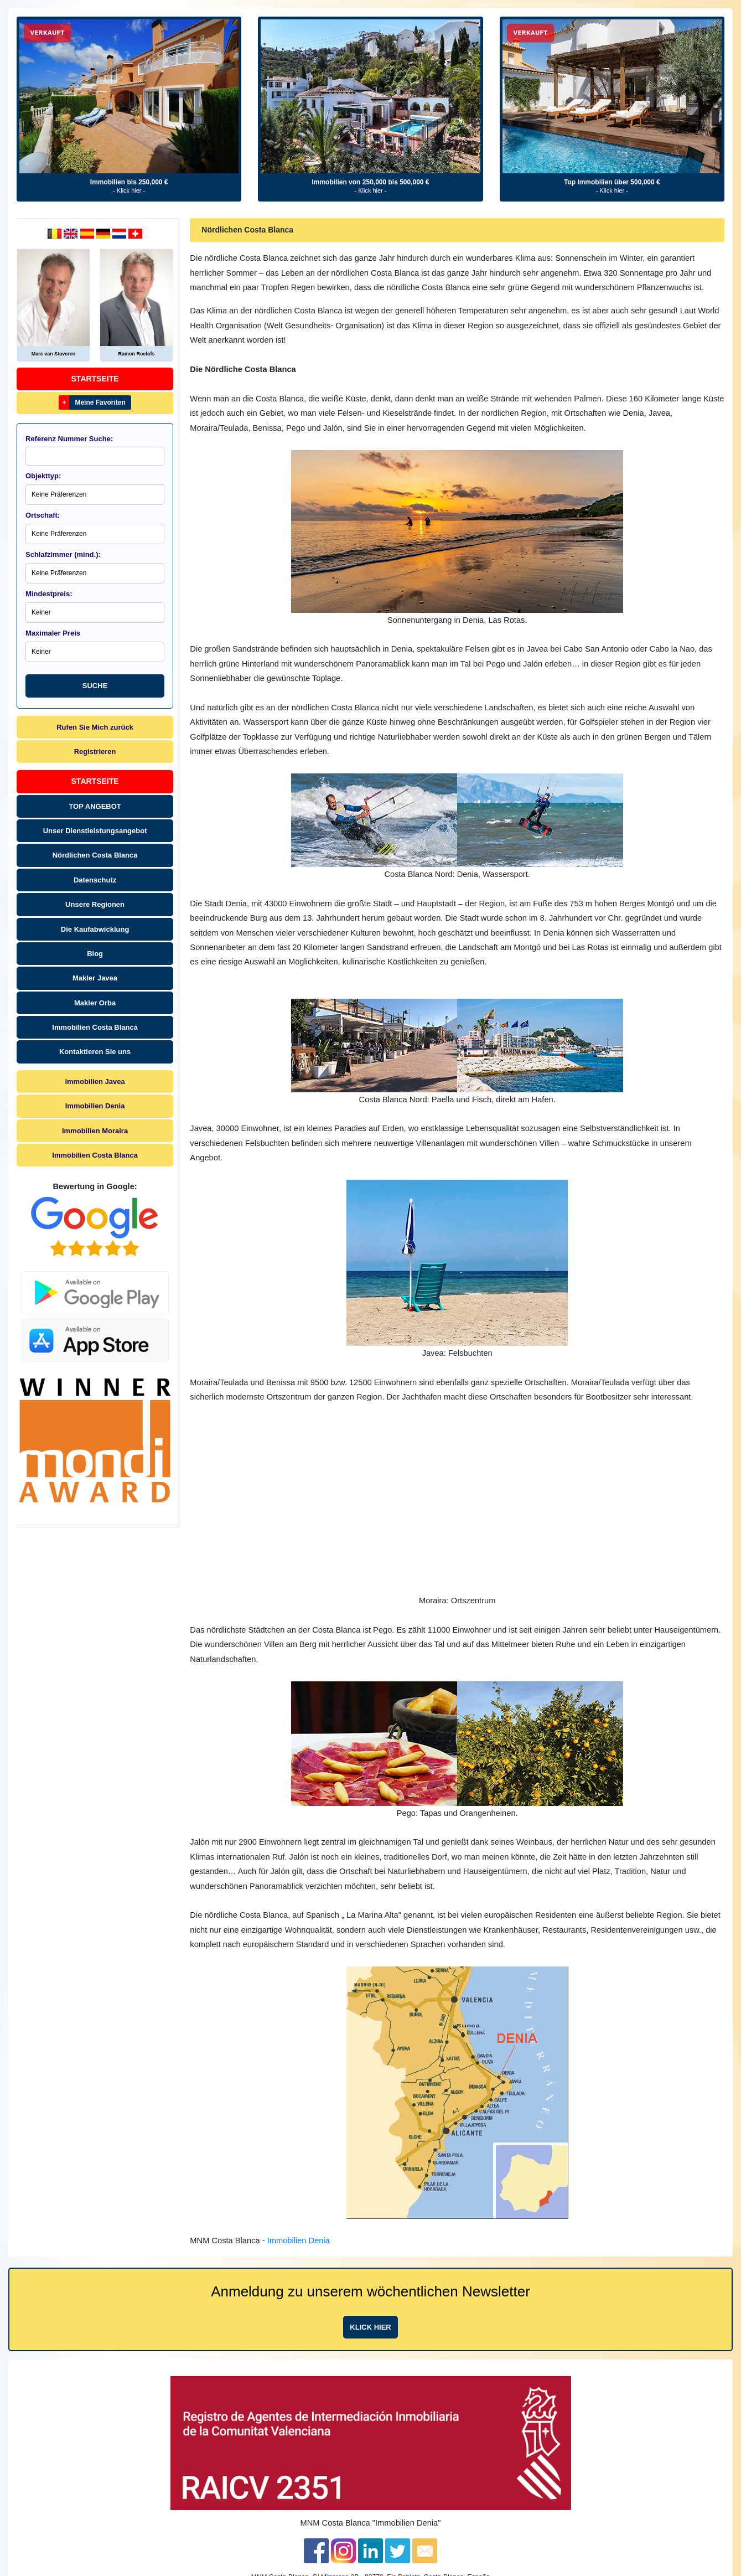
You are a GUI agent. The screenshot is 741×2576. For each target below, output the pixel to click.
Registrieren (95, 751)
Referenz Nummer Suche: (69, 439)
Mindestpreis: (48, 594)
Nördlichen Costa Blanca (95, 855)
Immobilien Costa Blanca (95, 1027)
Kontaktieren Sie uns (95, 1051)
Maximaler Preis (52, 633)
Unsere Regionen (95, 904)
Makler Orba (95, 1003)
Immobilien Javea (95, 1081)
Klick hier (370, 2327)
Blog (95, 953)
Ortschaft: (42, 515)
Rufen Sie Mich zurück (94, 727)
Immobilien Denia (95, 1106)
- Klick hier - (129, 190)
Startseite (95, 378)
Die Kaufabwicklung (95, 929)
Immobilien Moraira (95, 1131)
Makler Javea (94, 978)
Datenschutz (95, 880)
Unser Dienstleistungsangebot (95, 831)
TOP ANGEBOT (95, 806)
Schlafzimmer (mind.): (63, 554)
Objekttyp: (43, 476)
